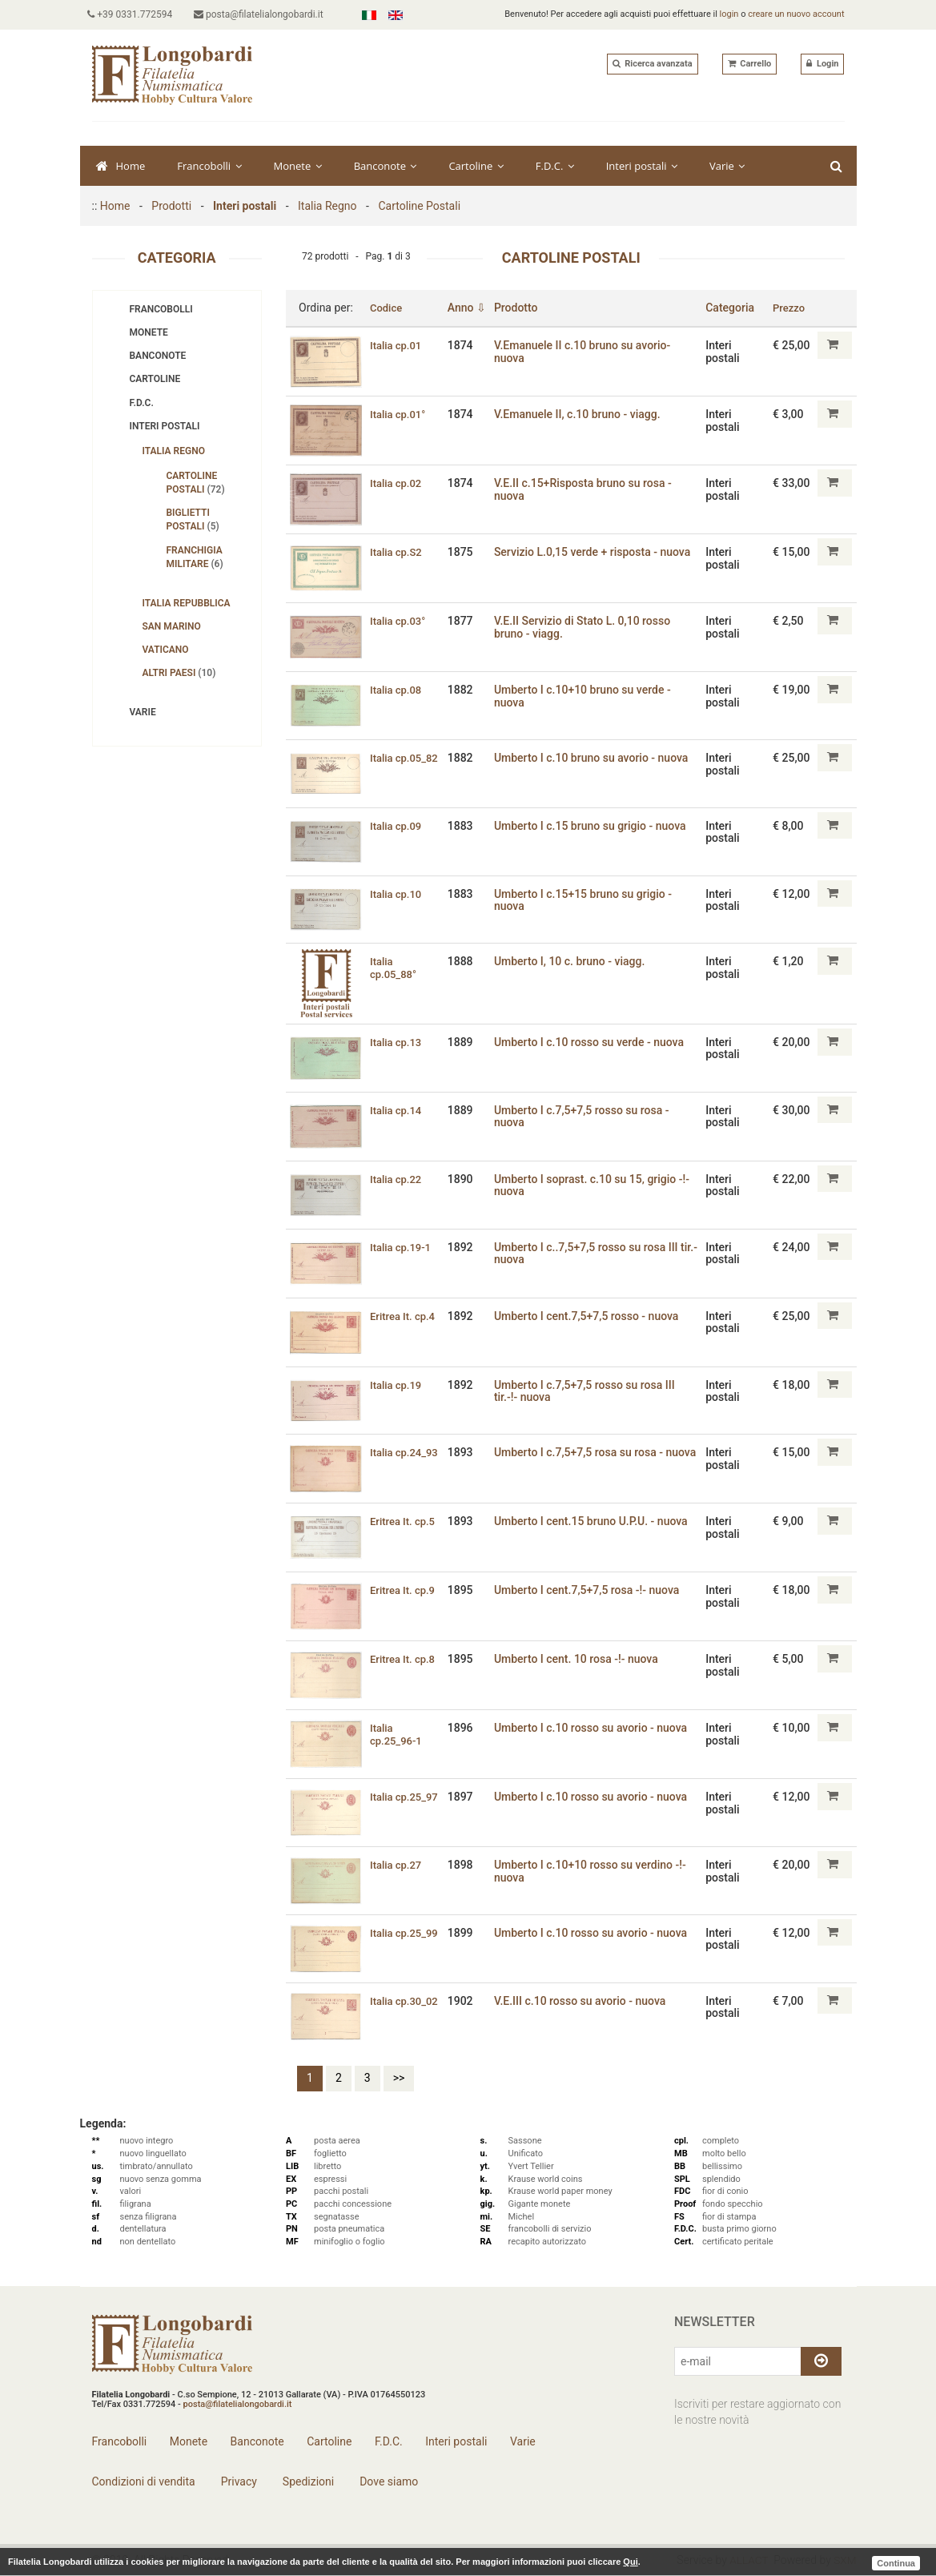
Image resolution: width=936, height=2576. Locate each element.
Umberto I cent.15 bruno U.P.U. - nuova (596, 1521)
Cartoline (475, 166)
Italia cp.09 (397, 825)
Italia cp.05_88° (395, 967)
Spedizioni (306, 2481)
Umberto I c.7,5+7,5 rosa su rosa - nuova (583, 1458)
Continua (896, 2561)
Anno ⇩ (471, 307)
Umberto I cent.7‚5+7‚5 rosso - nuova (591, 1316)
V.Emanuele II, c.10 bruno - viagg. (582, 414)
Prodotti (171, 205)
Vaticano (166, 649)
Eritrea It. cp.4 (405, 1316)
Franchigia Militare (195, 557)
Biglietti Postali (193, 519)
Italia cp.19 (397, 1385)
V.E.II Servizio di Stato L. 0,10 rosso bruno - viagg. (587, 626)
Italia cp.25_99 (407, 1932)
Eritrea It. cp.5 (405, 1521)
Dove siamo (388, 2481)
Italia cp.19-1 (403, 1247)
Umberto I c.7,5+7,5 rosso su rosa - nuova (586, 1116)
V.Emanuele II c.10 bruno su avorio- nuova (587, 351)
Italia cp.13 (397, 1042)
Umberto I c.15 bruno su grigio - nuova (595, 825)
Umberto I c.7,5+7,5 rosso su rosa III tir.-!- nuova (589, 1391)
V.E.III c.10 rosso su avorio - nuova (584, 2000)
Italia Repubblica (187, 603)
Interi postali (641, 166)
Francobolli (209, 166)
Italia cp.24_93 (407, 1452)
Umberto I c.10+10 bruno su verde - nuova (587, 695)
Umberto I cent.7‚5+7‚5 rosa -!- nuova (591, 1590)
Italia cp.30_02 (407, 2000)
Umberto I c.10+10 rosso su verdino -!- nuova (595, 1870)
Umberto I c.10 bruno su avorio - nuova (596, 757)
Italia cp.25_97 (407, 1796)
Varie (727, 166)
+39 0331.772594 (134, 14)
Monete (298, 166)
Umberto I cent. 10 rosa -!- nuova (581, 1658)
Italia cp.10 (397, 894)
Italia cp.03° (400, 620)
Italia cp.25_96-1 (398, 1733)
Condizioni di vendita (143, 2481)
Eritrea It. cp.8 (405, 1658)
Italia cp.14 (397, 1110)
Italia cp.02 (397, 483)
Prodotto (521, 307)
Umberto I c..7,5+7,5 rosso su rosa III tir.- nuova (591, 1253)
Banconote (385, 166)
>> (399, 2077)
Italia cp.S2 (398, 551)
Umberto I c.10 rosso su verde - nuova (594, 1042)
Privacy (237, 2481)
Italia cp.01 (397, 345)
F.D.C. (555, 166)
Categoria (730, 307)
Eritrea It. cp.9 (405, 1590)
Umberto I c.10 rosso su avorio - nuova (595, 1727)
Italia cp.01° (400, 414)
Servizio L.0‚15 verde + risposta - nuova (597, 551)
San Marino (172, 626)
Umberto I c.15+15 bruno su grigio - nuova (588, 900)
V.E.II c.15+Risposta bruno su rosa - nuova (588, 489)
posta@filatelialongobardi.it (266, 14)
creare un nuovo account (796, 14)
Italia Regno (327, 205)
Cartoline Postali (419, 205)
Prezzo (790, 307)
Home (121, 166)
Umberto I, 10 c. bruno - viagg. (574, 961)
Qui (630, 2561)
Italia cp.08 (397, 689)
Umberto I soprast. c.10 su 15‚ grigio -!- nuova (596, 1185)
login (729, 14)
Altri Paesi (179, 672)
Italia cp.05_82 (407, 757)
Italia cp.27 (397, 1864)
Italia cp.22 (397, 1179)
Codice (387, 307)
